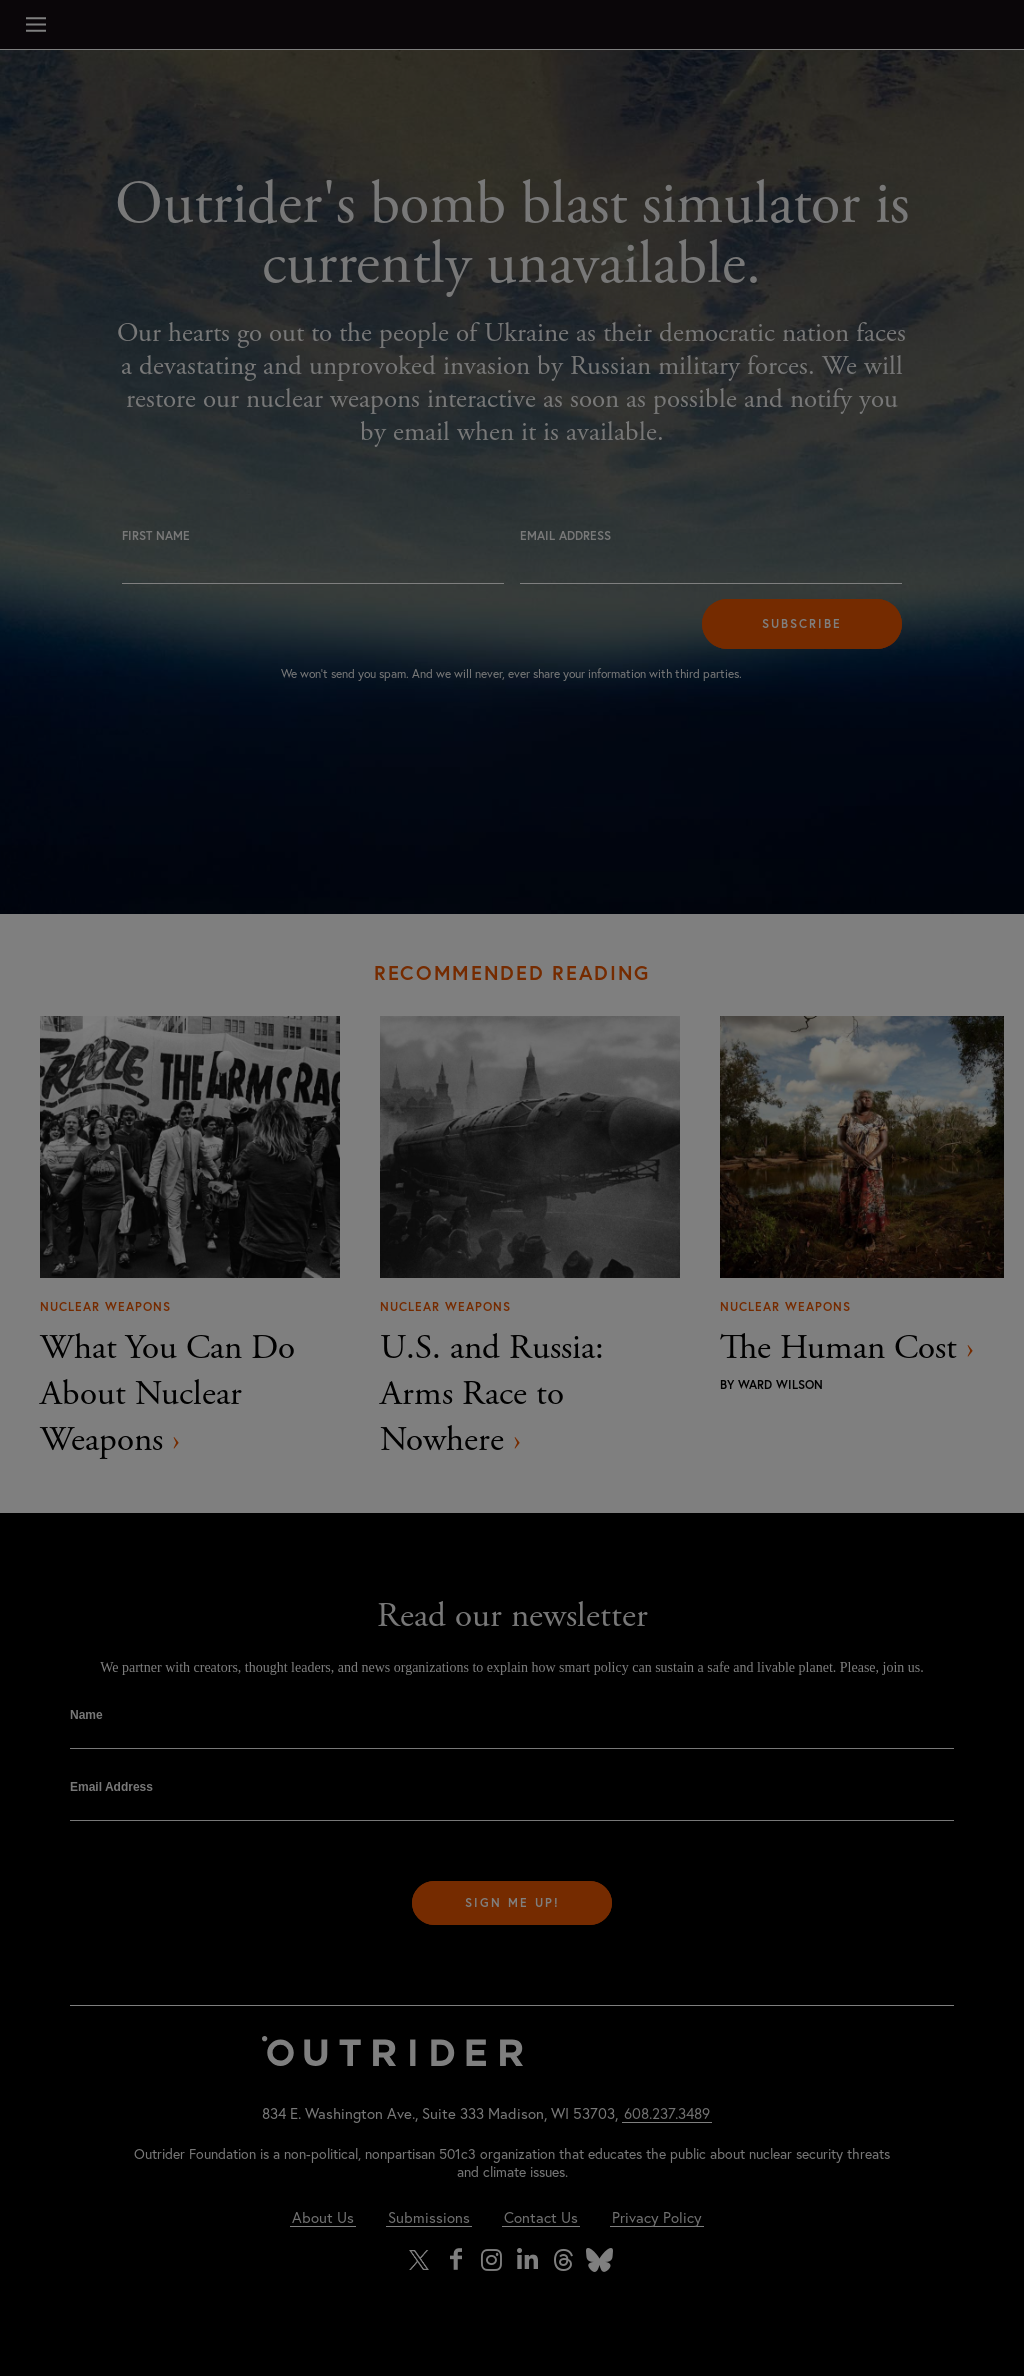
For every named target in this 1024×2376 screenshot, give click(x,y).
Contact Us (541, 2217)
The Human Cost (847, 1348)
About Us (323, 2217)
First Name (156, 535)
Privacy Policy (657, 2217)
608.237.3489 (667, 2113)
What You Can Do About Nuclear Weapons (167, 1394)
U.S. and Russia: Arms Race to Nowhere (492, 1394)
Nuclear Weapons (105, 1306)
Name (86, 1715)
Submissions (429, 2217)
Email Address (565, 535)
